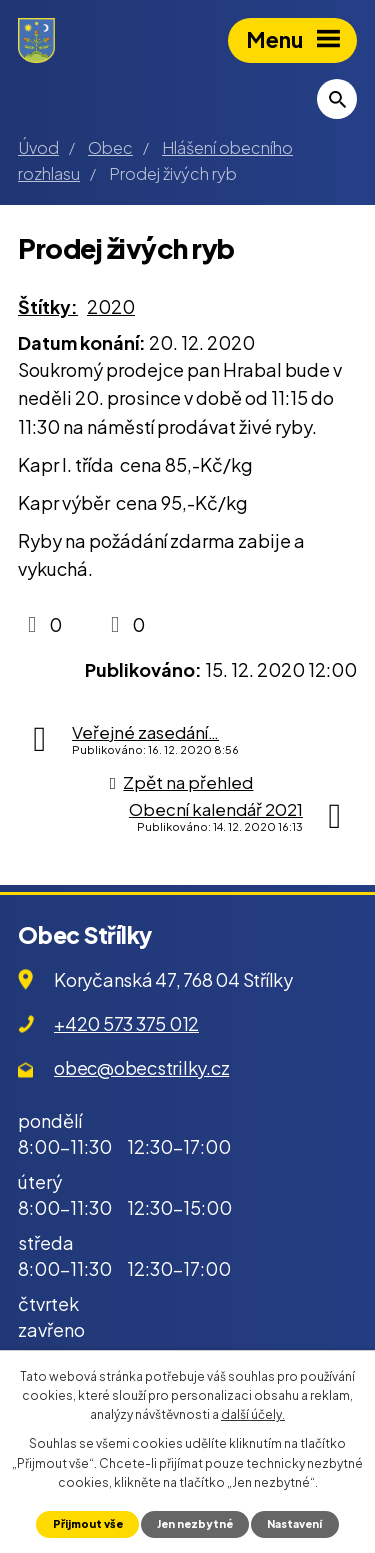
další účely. (253, 1414)
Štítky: (48, 306)
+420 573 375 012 (126, 1023)
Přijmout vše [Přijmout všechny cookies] (88, 1523)
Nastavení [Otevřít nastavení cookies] (294, 1523)
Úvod (38, 147)
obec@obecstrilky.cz (141, 1067)
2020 (111, 306)
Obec (110, 147)
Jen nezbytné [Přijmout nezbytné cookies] (195, 1523)
